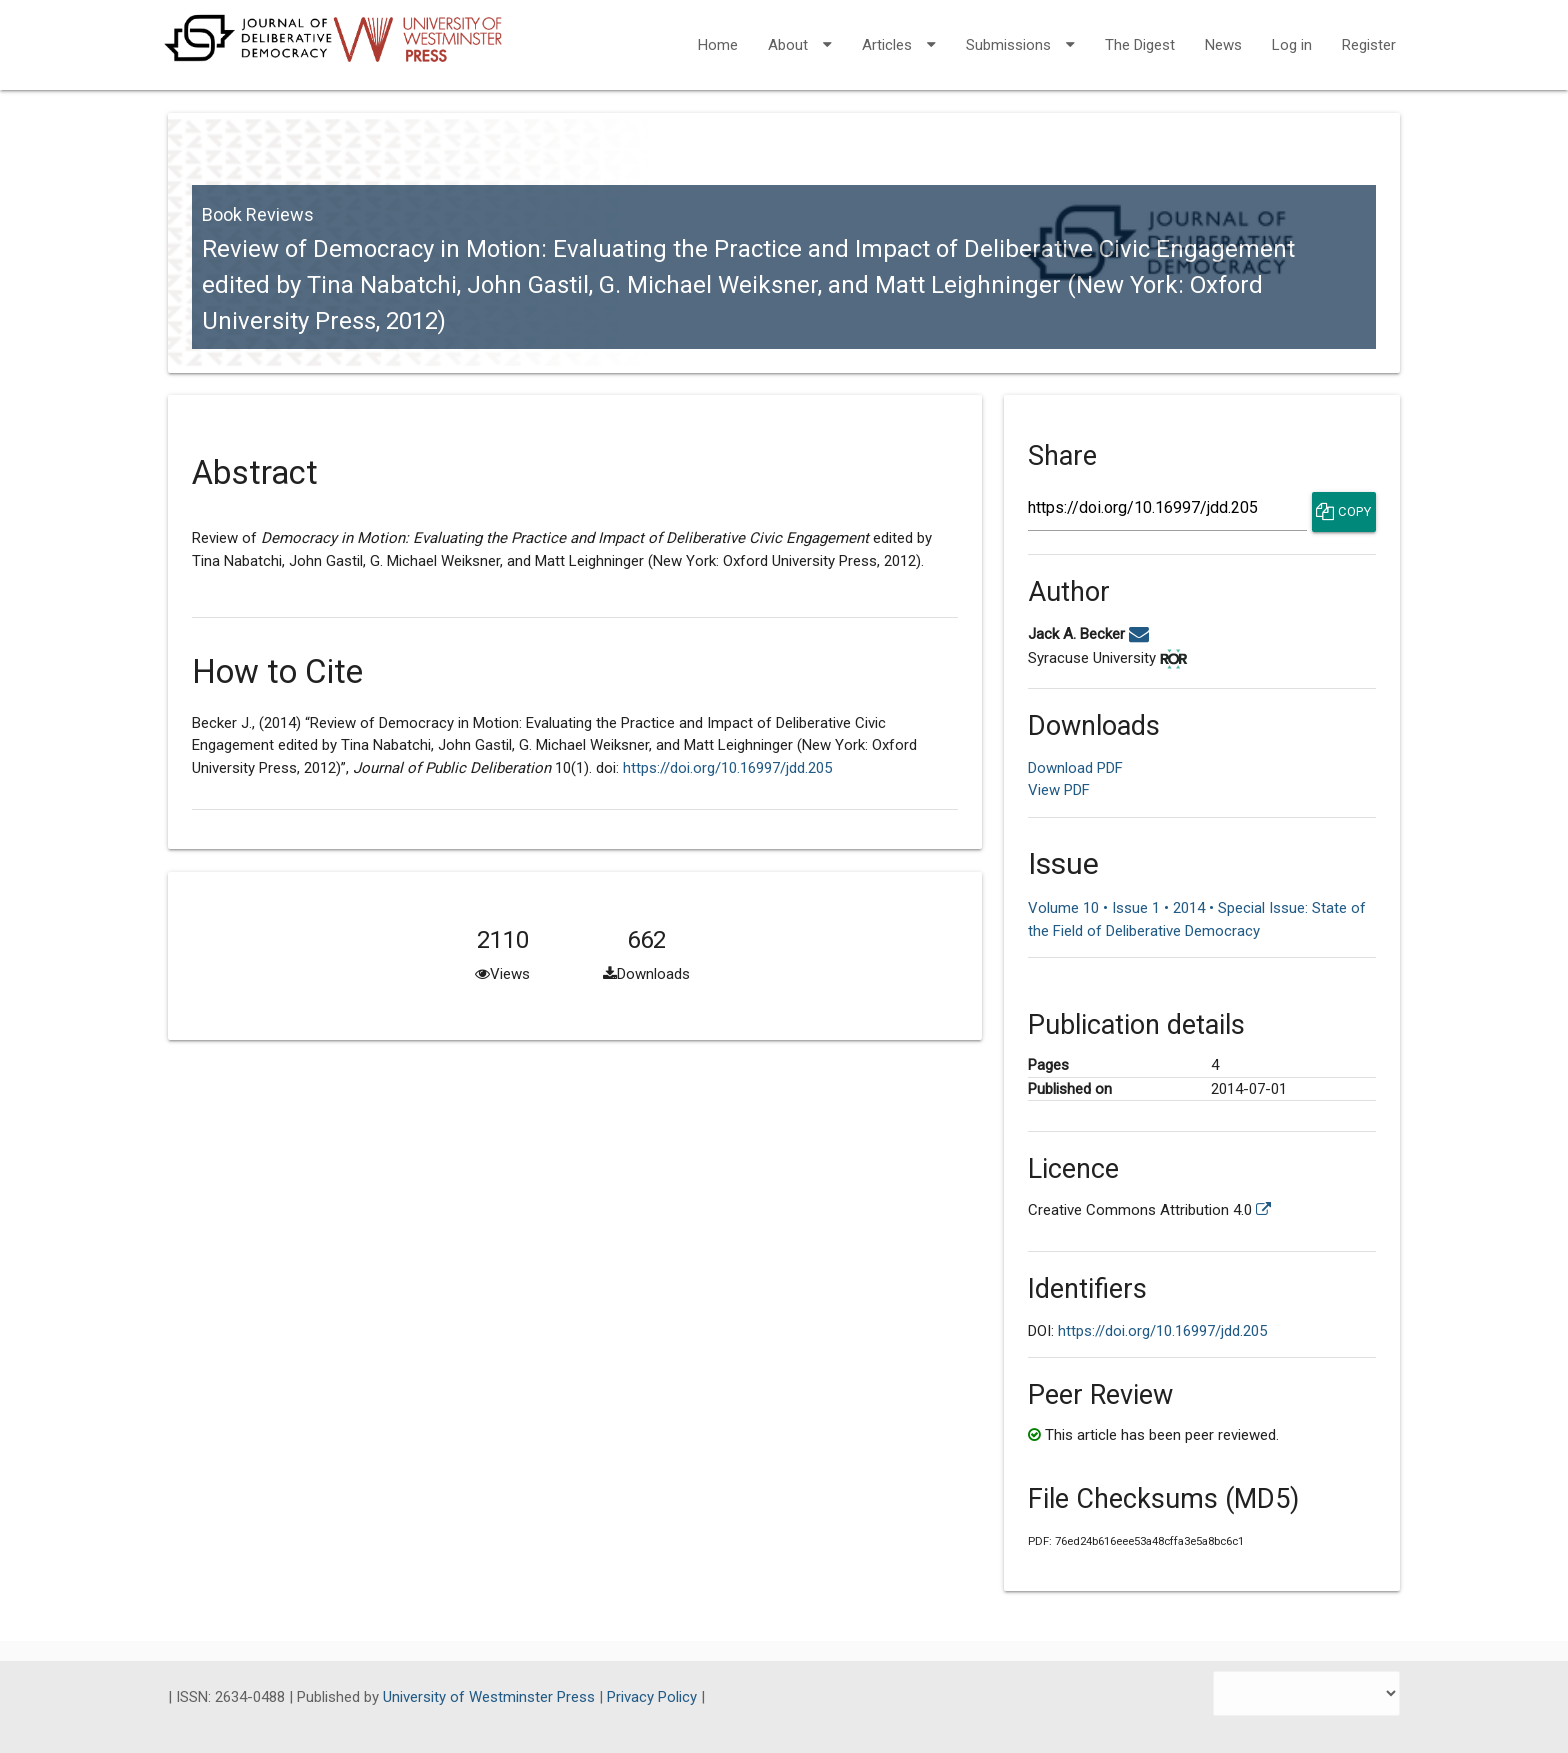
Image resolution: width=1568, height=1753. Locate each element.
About (800, 32)
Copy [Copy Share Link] (1343, 512)
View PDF (1059, 790)
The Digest (1140, 45)
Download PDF (1075, 768)
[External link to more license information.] (1263, 1210)
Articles (899, 32)
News (1223, 45)
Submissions (1020, 32)
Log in (1292, 45)
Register (1369, 45)
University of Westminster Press (491, 1697)
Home (718, 45)
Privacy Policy (654, 1697)
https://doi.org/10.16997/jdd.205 (727, 768)
